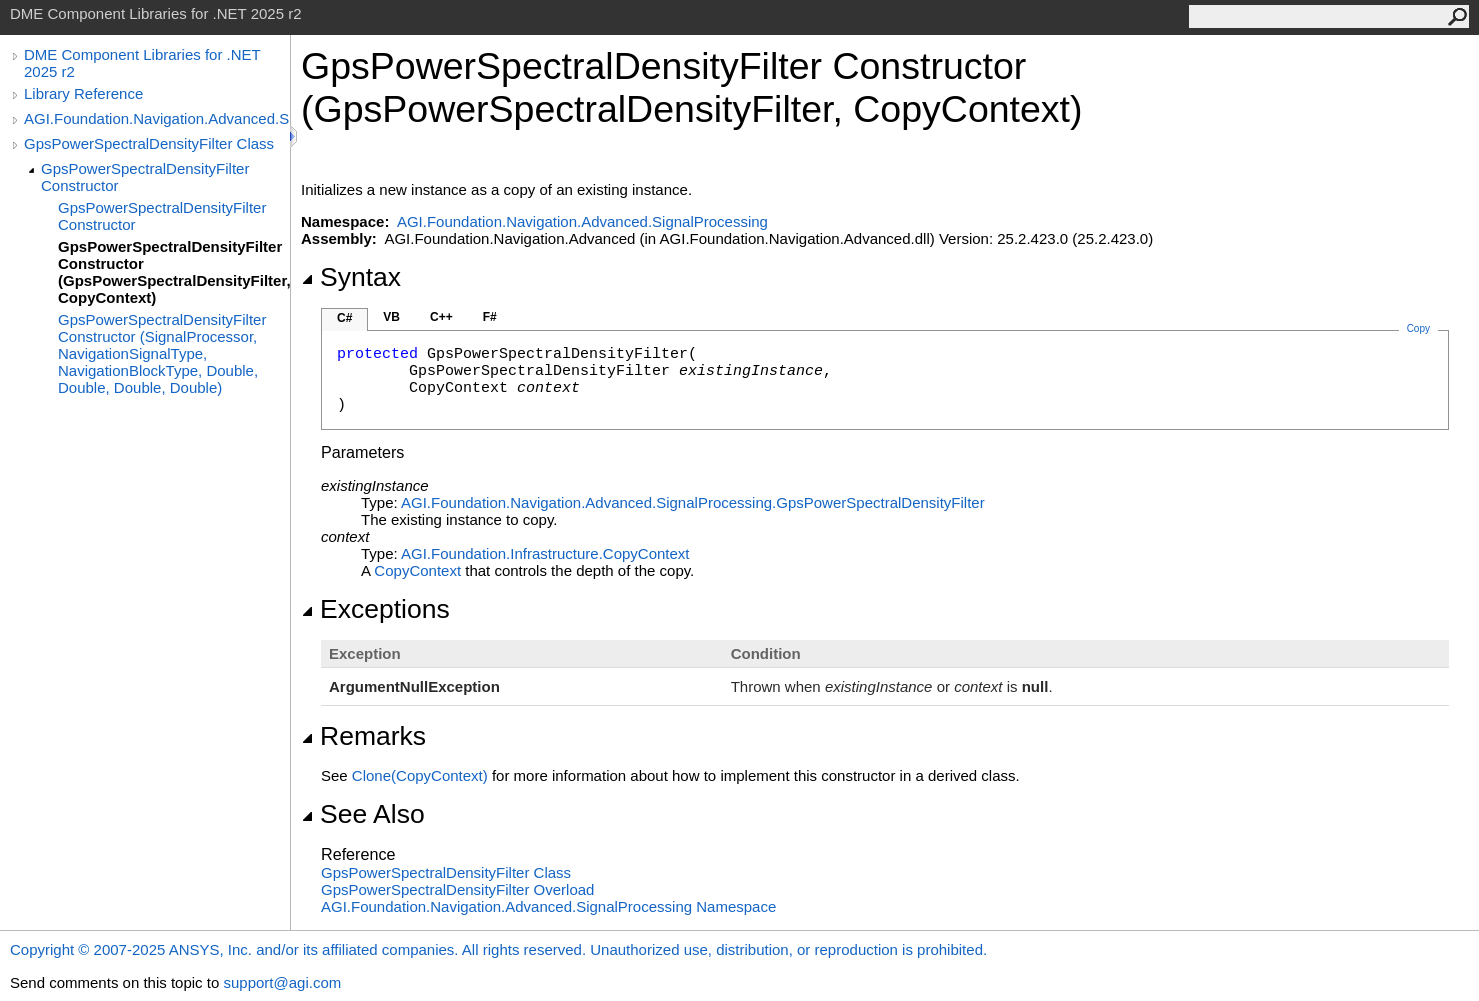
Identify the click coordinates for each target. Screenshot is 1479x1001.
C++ (441, 317)
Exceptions (375, 609)
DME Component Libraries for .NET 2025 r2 (142, 63)
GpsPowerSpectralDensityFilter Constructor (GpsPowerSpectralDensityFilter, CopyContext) (174, 272)
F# (490, 317)
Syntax (351, 277)
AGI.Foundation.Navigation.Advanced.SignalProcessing (157, 118)
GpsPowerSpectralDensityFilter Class (149, 143)
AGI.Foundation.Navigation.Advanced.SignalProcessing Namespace (548, 906)
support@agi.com (282, 982)
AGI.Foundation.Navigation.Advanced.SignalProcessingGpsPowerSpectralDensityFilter (693, 502)
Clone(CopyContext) (420, 775)
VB (391, 317)
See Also (363, 814)
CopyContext (417, 570)
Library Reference (83, 93)
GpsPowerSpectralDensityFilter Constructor (145, 177)
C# (344, 318)
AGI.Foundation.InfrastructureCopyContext (545, 553)
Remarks (363, 736)
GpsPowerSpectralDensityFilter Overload (457, 889)
